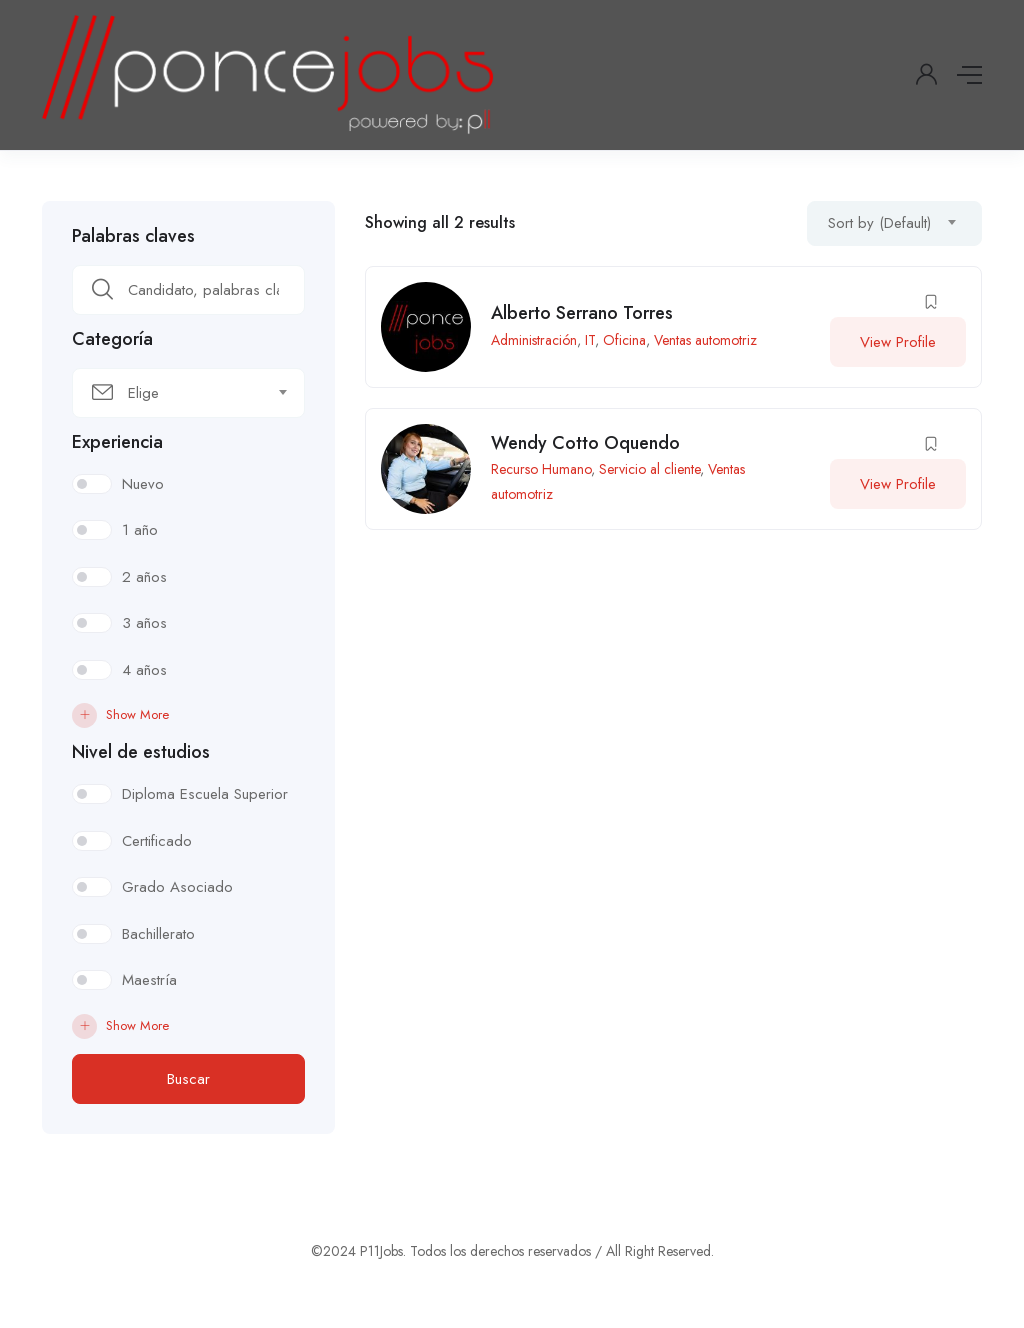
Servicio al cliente (649, 469)
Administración (534, 340)
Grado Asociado (177, 887)
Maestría (149, 980)
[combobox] (188, 393)
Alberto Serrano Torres (582, 313)
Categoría (112, 339)
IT (590, 340)
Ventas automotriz (705, 340)
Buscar (188, 1079)
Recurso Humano (541, 469)
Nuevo (143, 484)
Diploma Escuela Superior (205, 794)
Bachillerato (158, 934)
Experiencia (117, 442)
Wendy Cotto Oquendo (585, 443)
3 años (144, 623)
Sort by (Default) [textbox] (879, 223)
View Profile (898, 342)
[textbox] (176, 393)
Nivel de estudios (141, 752)
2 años (144, 577)
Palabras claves (133, 236)
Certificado (157, 841)
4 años (144, 670)
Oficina (624, 340)
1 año (140, 530)
